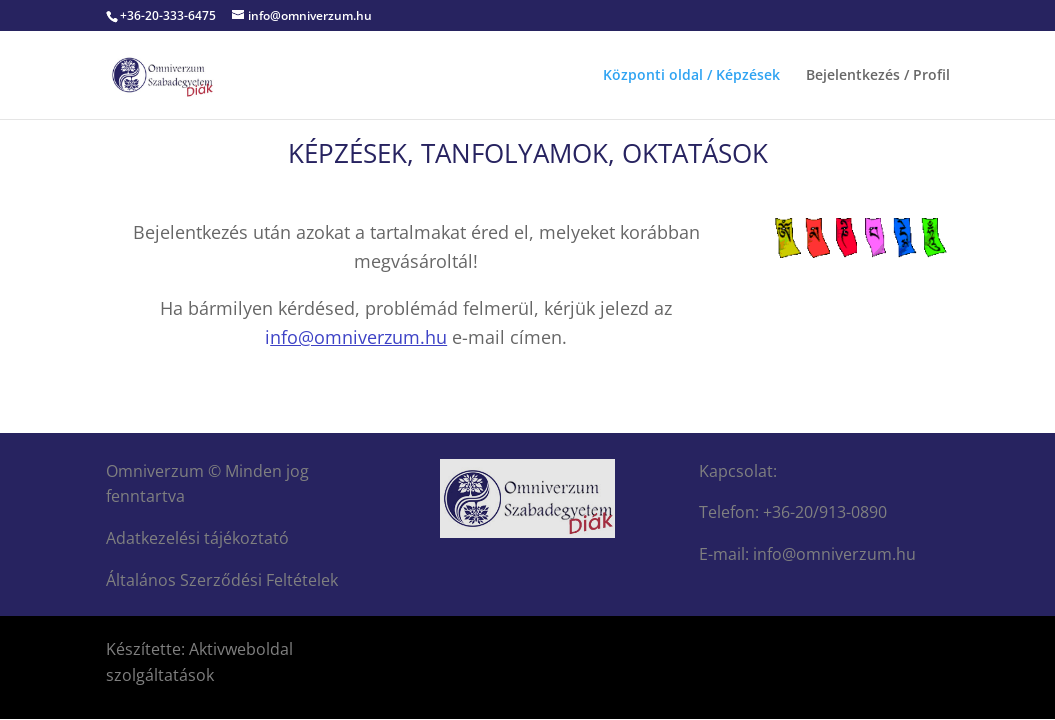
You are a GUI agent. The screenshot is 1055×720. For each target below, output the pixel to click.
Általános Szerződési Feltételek (222, 580)
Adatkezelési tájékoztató (197, 538)
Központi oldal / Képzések (691, 76)
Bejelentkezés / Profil (878, 76)
